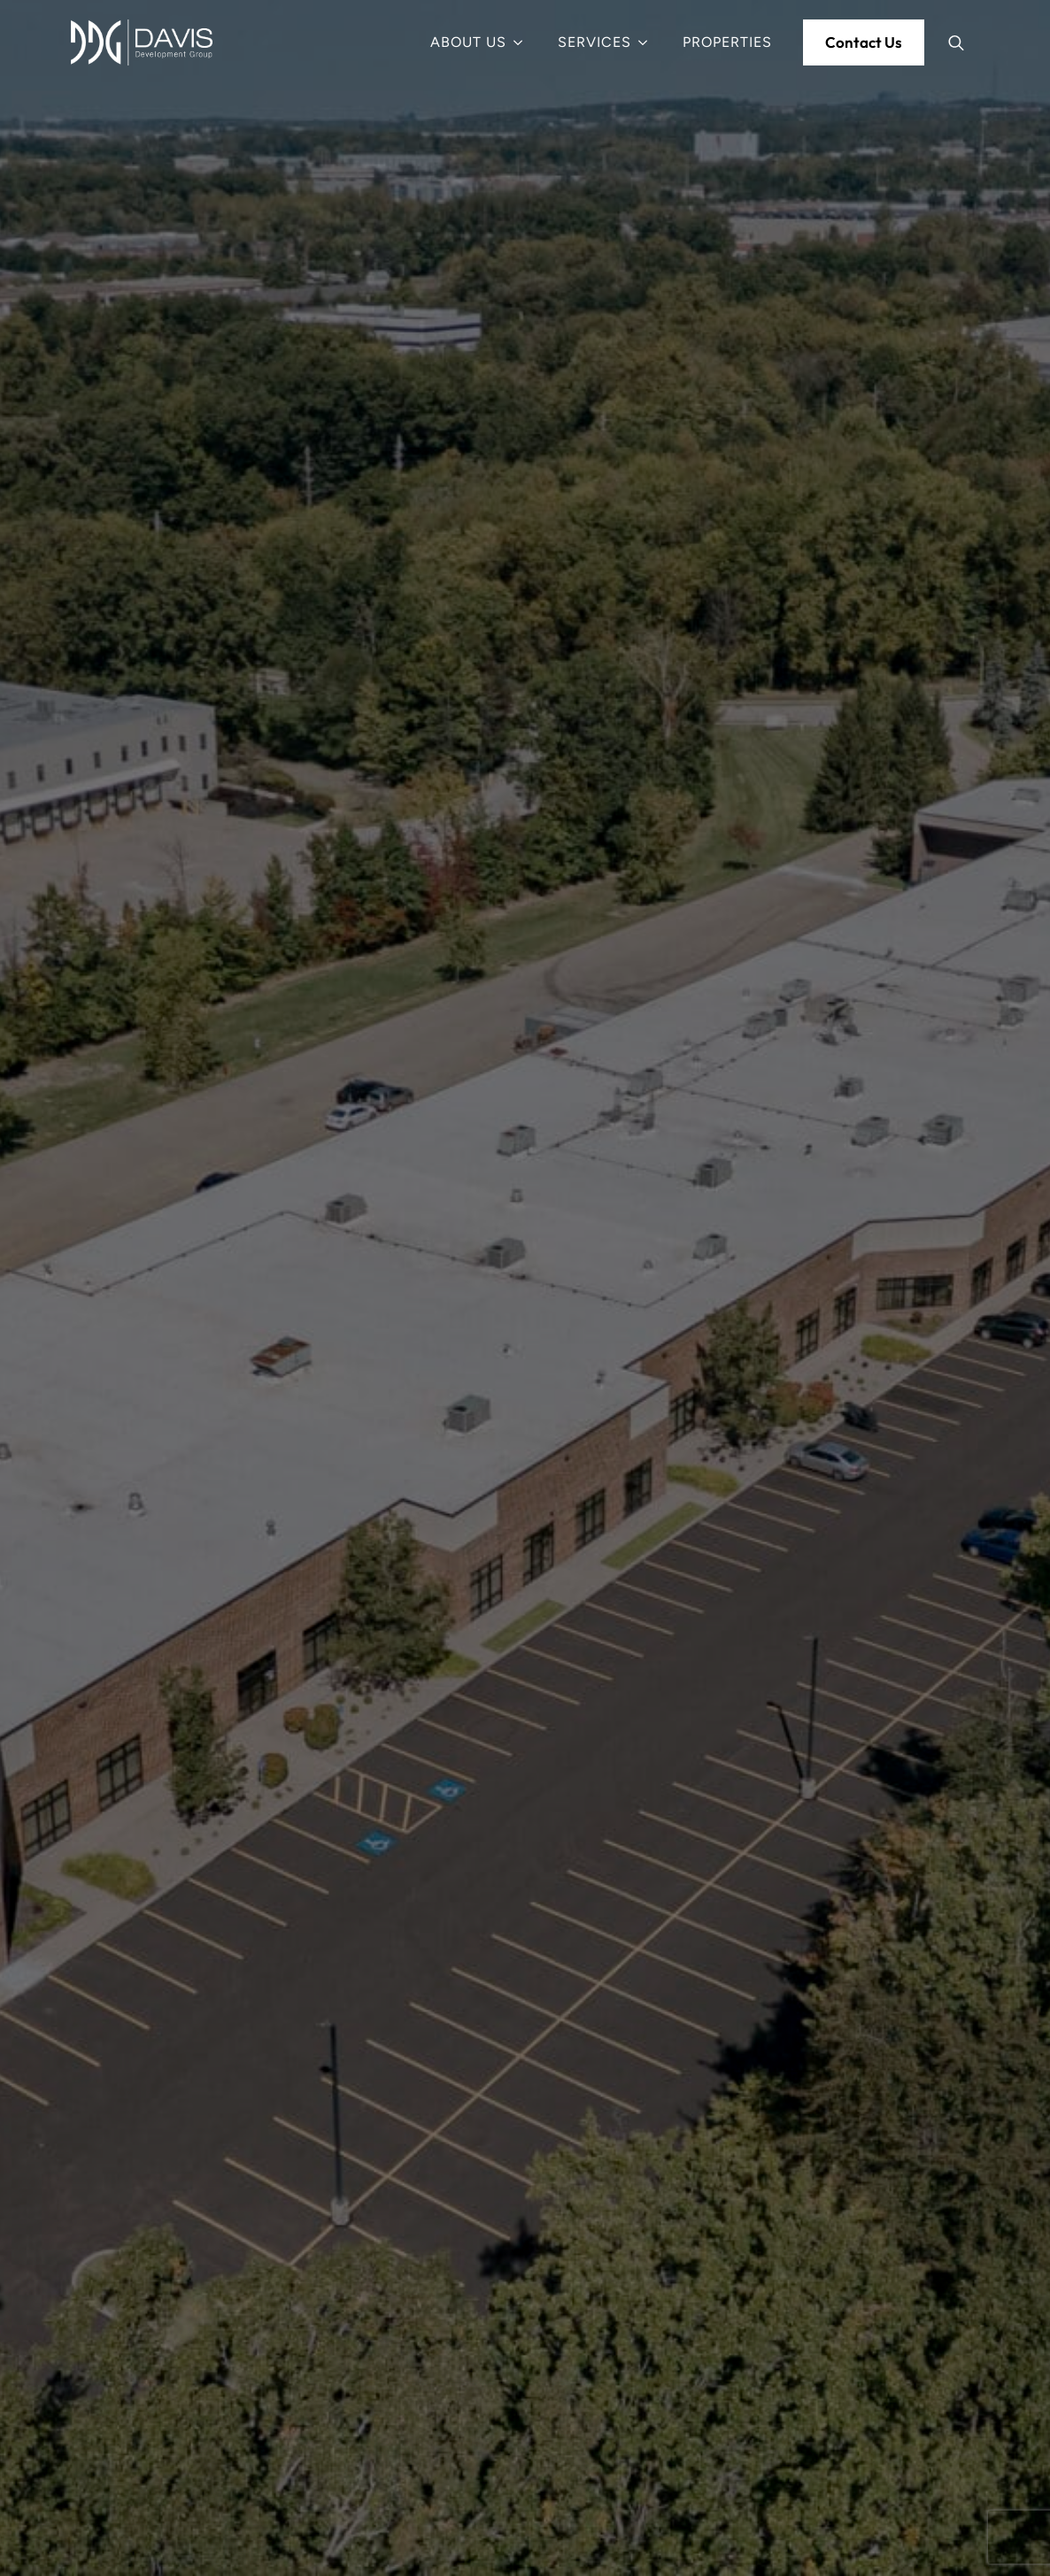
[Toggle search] (956, 42)
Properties (727, 42)
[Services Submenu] (648, 42)
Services (594, 42)
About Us (468, 42)
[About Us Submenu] (523, 42)
